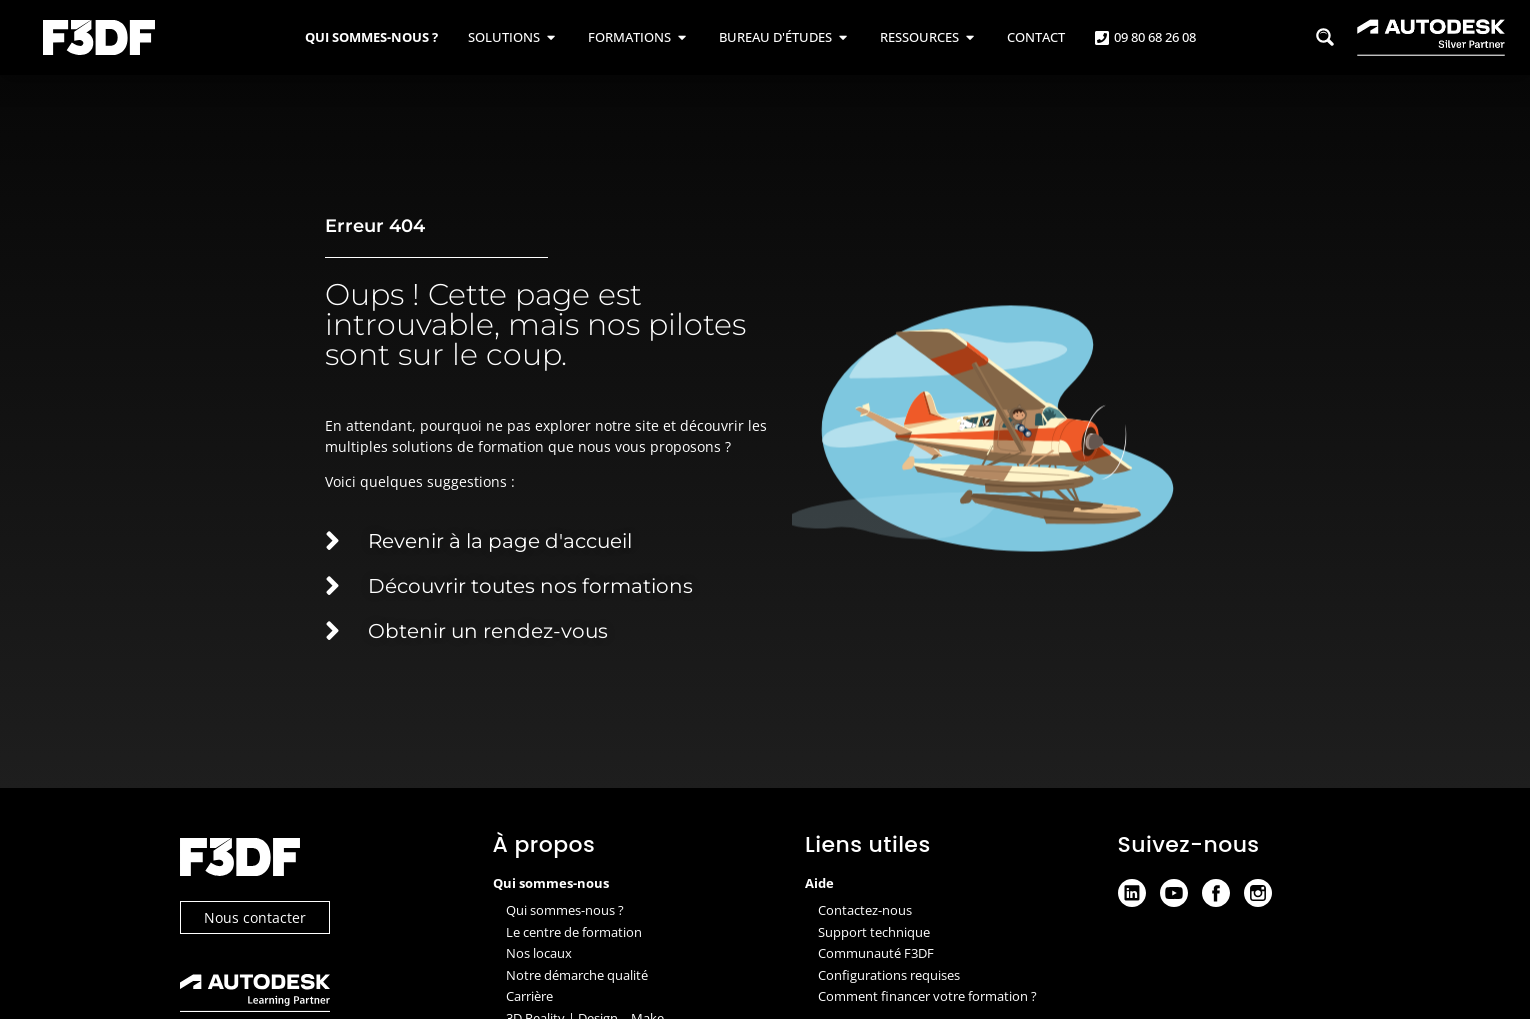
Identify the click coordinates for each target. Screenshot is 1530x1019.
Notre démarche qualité (577, 975)
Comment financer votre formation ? (927, 996)
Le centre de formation (574, 932)
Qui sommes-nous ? (565, 910)
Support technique (874, 932)
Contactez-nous (865, 910)
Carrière (529, 996)
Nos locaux (539, 953)
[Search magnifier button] (1325, 37)
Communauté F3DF (876, 953)
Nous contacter (255, 917)
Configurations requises (889, 975)
